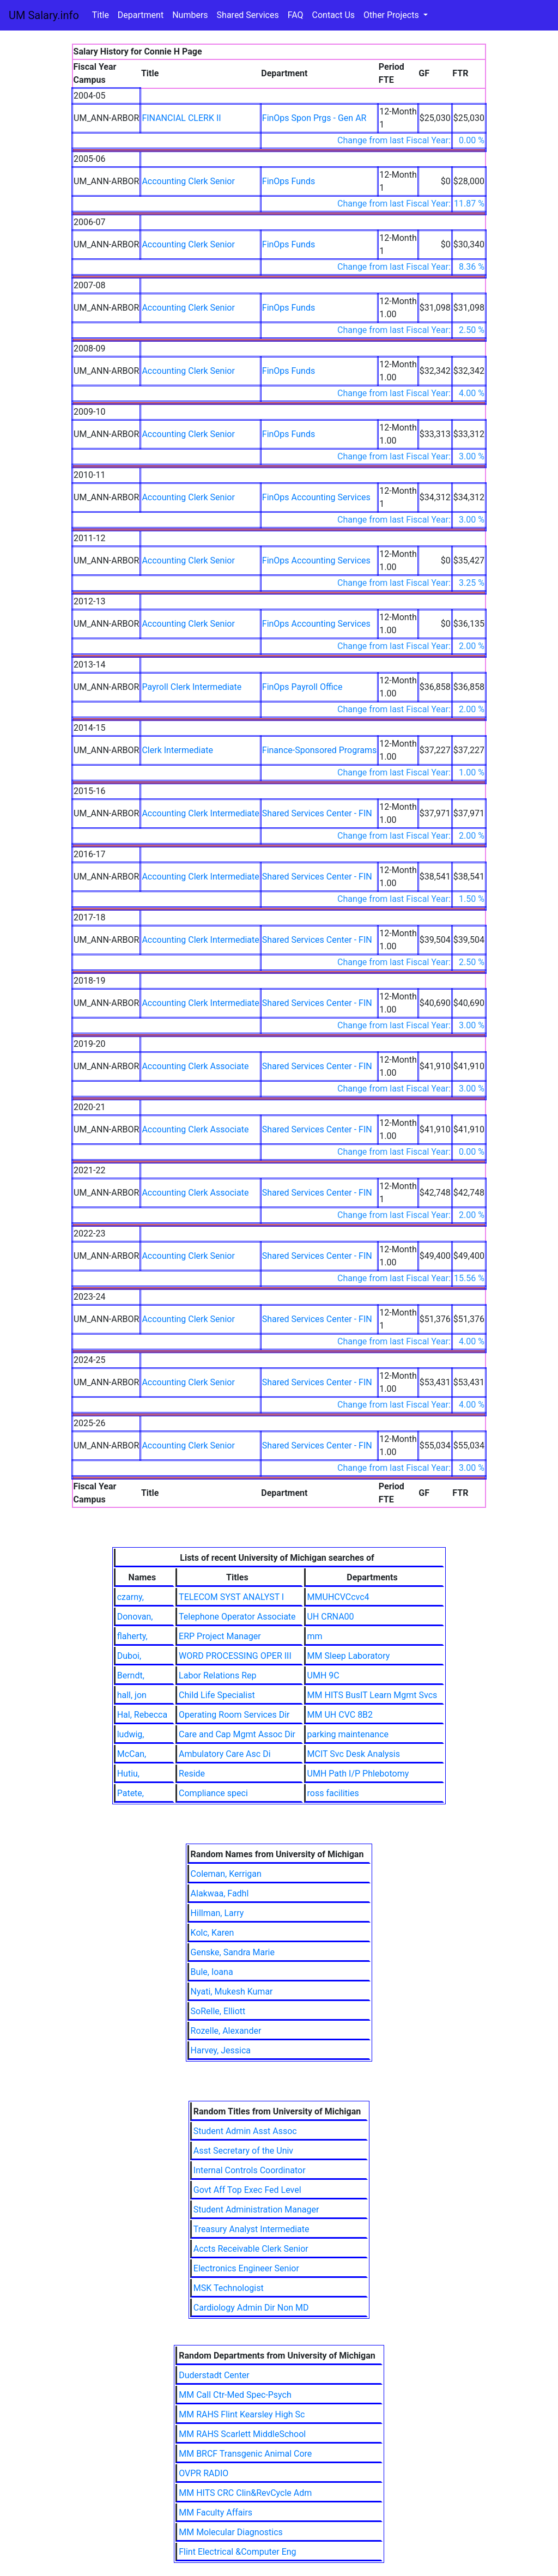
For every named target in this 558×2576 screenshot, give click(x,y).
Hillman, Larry (217, 1913)
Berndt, (130, 1675)
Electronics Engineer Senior (246, 2268)
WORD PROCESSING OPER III (235, 1656)
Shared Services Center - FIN (317, 813)
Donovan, (135, 1616)
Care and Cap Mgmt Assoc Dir (237, 1734)
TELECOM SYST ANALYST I (231, 1597)
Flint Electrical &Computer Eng (237, 2552)
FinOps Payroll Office (302, 687)
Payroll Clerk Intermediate (191, 687)
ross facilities (333, 1793)
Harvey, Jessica (221, 2050)
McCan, (131, 1754)
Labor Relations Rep (217, 1675)
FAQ (296, 15)
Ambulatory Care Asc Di (224, 1754)
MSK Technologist (228, 2288)
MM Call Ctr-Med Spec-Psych (235, 2395)
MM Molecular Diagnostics (231, 2532)
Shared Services (248, 15)
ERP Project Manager (220, 1636)
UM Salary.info (44, 15)
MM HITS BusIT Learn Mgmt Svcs (372, 1695)
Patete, (130, 1793)
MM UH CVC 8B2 (340, 1715)
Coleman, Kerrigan (226, 1874)
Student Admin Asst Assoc (245, 2131)
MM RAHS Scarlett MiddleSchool (242, 2434)
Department (140, 15)
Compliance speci (213, 1793)
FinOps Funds (288, 181)
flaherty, (132, 1636)
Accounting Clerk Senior (188, 181)
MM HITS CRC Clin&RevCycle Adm (245, 2493)
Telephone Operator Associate (237, 1616)
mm (315, 1636)
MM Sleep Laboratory (348, 1656)
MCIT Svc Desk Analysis (353, 1754)
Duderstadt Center (214, 2375)
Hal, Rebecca (142, 1715)
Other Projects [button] (392, 15)
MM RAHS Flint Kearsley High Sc (242, 2414)
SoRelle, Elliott (218, 2011)
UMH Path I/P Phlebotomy (358, 1773)
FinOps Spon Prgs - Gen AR (314, 118)
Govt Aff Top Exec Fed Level (247, 2190)
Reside (192, 1773)
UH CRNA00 (330, 1616)
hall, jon (132, 1695)
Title (100, 15)
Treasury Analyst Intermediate (251, 2229)
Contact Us (333, 15)
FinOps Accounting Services (316, 497)
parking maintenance (348, 1734)
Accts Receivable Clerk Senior (250, 2249)
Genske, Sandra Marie (233, 1952)
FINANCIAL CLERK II (181, 118)
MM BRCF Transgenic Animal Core (245, 2453)
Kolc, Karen (212, 1933)
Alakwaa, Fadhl (220, 1893)
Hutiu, (128, 1773)
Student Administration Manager (256, 2209)
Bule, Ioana (212, 1972)
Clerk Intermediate (177, 750)
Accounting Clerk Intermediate (200, 813)
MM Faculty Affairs (215, 2512)
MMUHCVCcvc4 (338, 1597)
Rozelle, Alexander (226, 2031)
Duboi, (129, 1656)
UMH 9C (323, 1675)
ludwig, (130, 1734)
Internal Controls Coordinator (249, 2170)
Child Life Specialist (217, 1695)
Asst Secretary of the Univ (243, 2150)
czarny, (130, 1597)
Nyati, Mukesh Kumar (232, 1991)
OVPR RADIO (203, 2473)
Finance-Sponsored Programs (319, 750)
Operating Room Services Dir (234, 1715)
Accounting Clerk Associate (195, 1066)
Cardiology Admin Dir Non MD (251, 2307)
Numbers (190, 15)
